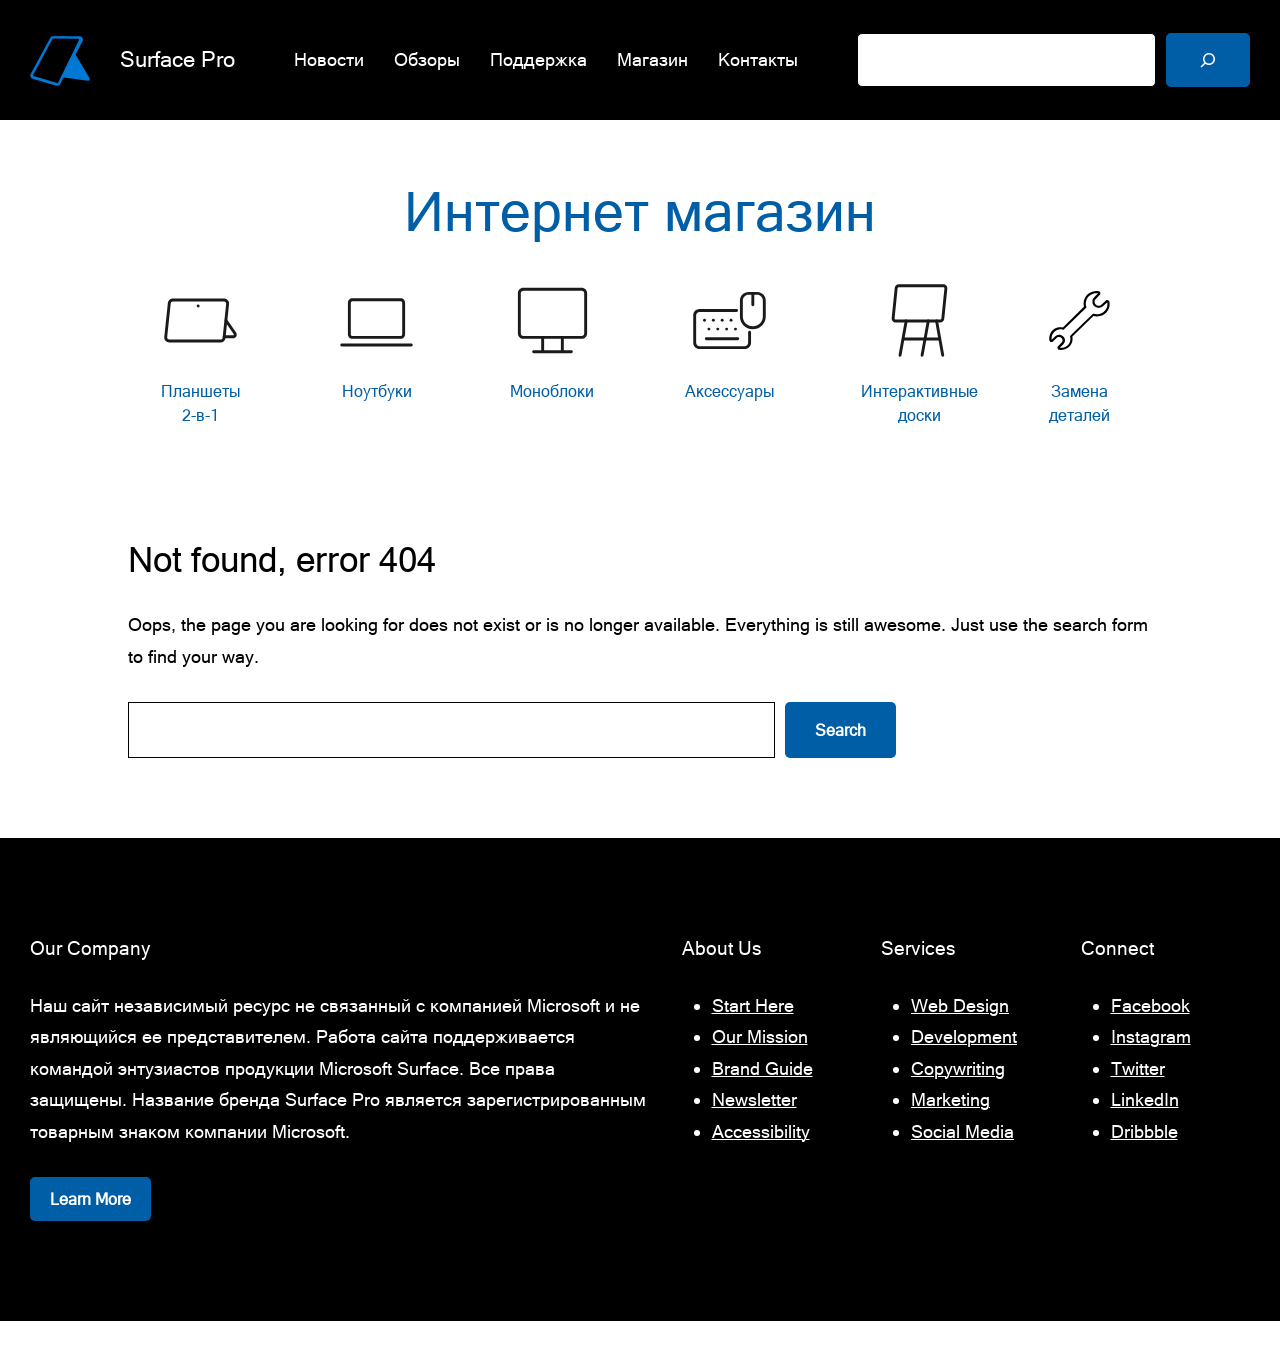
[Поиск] (1208, 60)
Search (840, 771)
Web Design (960, 1045)
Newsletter (754, 1140)
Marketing (950, 1140)
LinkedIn (1145, 1140)
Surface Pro (181, 59)
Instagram (1151, 1077)
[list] (640, 395)
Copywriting (958, 1108)
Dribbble (1144, 1171)
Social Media (962, 1171)
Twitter (1138, 1108)
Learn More (90, 1240)
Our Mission (760, 1077)
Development (964, 1077)
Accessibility (761, 1171)
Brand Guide (762, 1108)
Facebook (1150, 1045)
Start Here (753, 1045)
